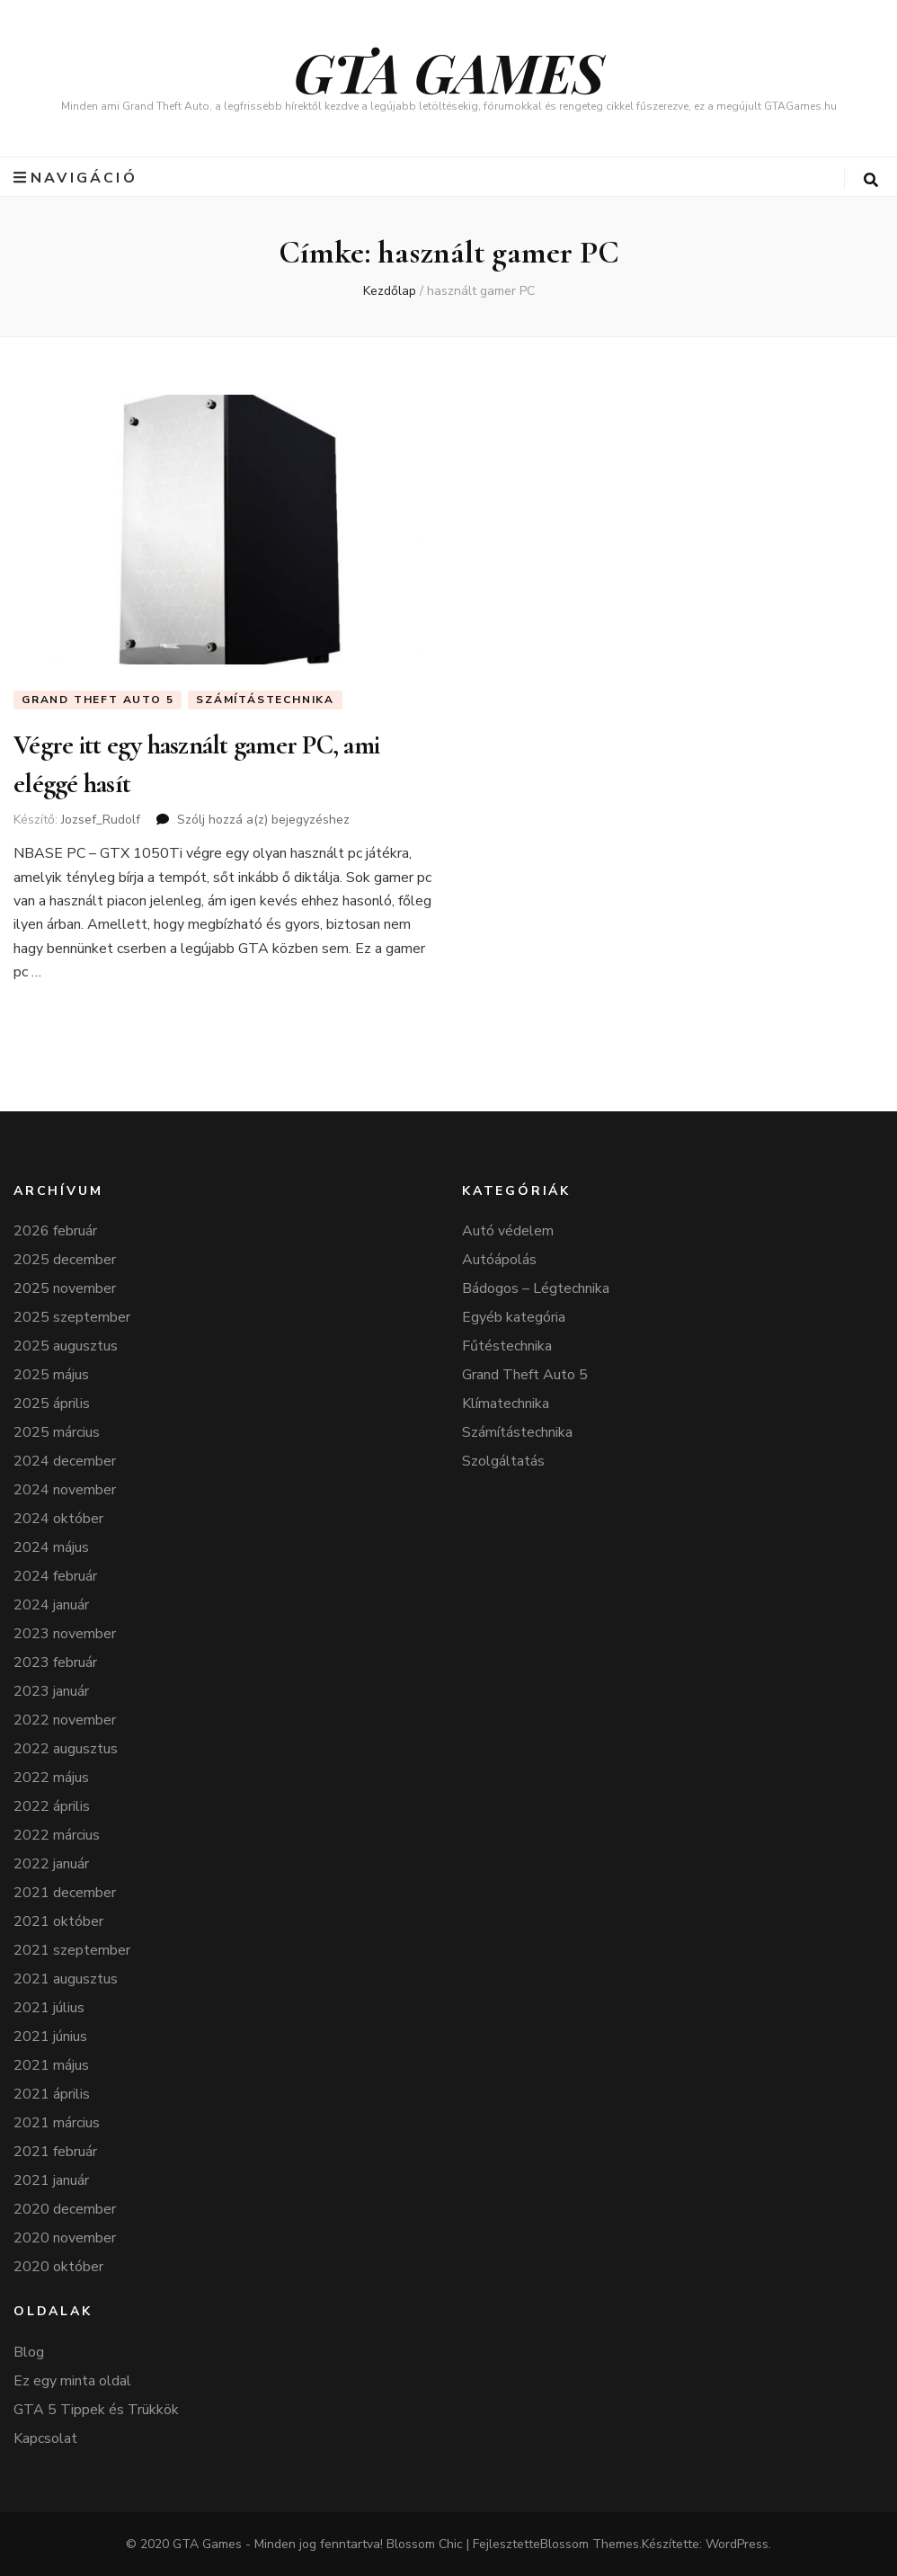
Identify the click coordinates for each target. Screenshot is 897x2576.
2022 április (51, 1806)
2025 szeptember (71, 1317)
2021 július (48, 2008)
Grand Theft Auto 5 (97, 699)
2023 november (64, 1634)
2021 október (58, 1921)
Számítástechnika (265, 699)
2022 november (64, 1720)
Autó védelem (508, 1231)
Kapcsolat (45, 2438)
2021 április (51, 2094)
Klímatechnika (505, 1403)
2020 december (64, 2209)
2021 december (64, 1893)
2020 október (58, 2267)
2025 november (64, 1288)
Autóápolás (499, 1260)
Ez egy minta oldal (72, 2381)
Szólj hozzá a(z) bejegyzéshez (263, 819)
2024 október (58, 1519)
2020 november (64, 2238)
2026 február (55, 1231)
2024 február (55, 1576)
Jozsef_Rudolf (100, 819)
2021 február (55, 2152)
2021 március (56, 2123)
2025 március (56, 1432)
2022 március (56, 1835)
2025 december (64, 1260)
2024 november (64, 1490)
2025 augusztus (65, 1346)
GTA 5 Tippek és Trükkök (96, 2410)
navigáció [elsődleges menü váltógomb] (75, 177)
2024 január (51, 1605)
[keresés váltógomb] (871, 180)
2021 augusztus (65, 1979)
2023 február (55, 1662)
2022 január (51, 1864)
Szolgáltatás (503, 1461)
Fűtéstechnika (507, 1346)
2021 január (51, 2180)
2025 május (51, 1375)
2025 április (51, 1403)
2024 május (51, 1547)
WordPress (737, 2544)
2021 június (50, 2036)
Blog (28, 2352)
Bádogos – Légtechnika (535, 1288)
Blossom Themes (589, 2544)
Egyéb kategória (513, 1317)
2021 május (51, 2065)
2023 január (51, 1691)
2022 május (51, 1777)
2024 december (64, 1461)
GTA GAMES (449, 71)
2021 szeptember (71, 1950)
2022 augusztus (65, 1749)
